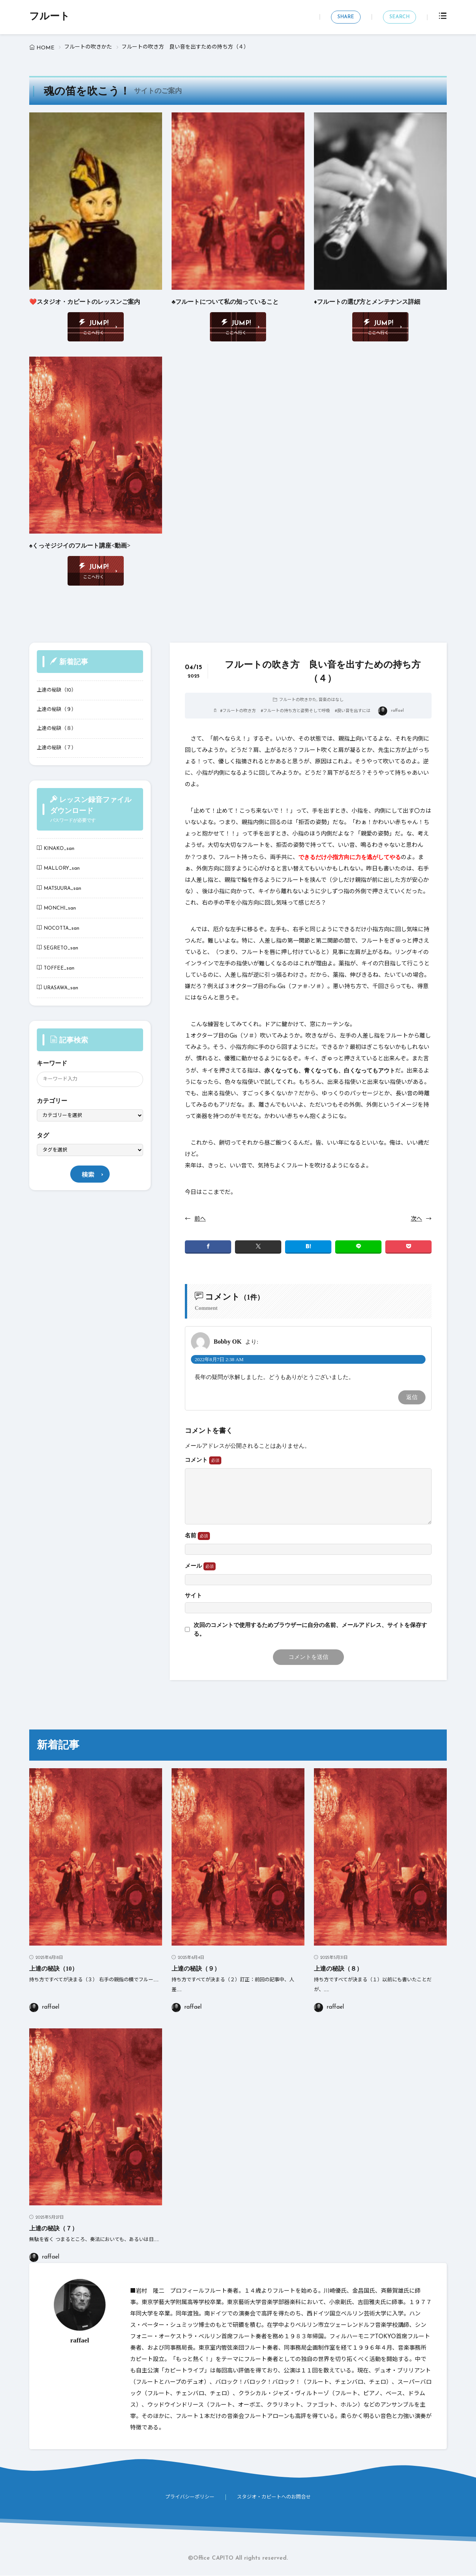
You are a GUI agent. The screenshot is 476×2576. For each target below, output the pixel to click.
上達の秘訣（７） (56, 747)
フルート (49, 17)
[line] (358, 1247)
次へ (416, 1219)
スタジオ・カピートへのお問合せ (274, 2497)
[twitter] (258, 1247)
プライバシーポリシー (189, 2497)
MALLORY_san (62, 868)
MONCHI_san (60, 908)
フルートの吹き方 (239, 711)
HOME (45, 48)
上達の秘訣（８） (56, 729)
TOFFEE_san (59, 968)
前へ (200, 1219)
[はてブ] (308, 1247)
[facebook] (208, 1247)
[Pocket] (408, 1247)
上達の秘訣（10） (56, 690)
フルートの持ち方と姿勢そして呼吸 (296, 711)
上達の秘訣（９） (56, 709)
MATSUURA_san (62, 888)
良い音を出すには (353, 711)
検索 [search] (88, 1175)
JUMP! (99, 323)
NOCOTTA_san (61, 928)
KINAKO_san (59, 848)
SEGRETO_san (61, 948)
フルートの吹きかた (88, 47)
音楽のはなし (331, 700)
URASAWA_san (61, 988)
